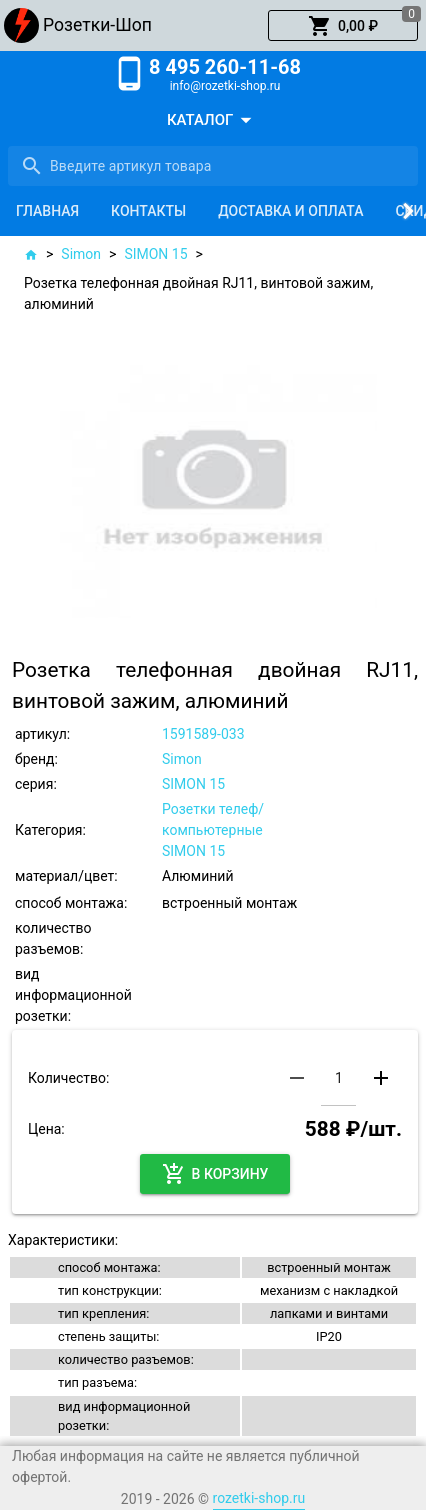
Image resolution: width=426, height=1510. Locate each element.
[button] (343, 26)
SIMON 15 (155, 254)
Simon (81, 254)
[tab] (47, 211)
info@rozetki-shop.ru (225, 86)
